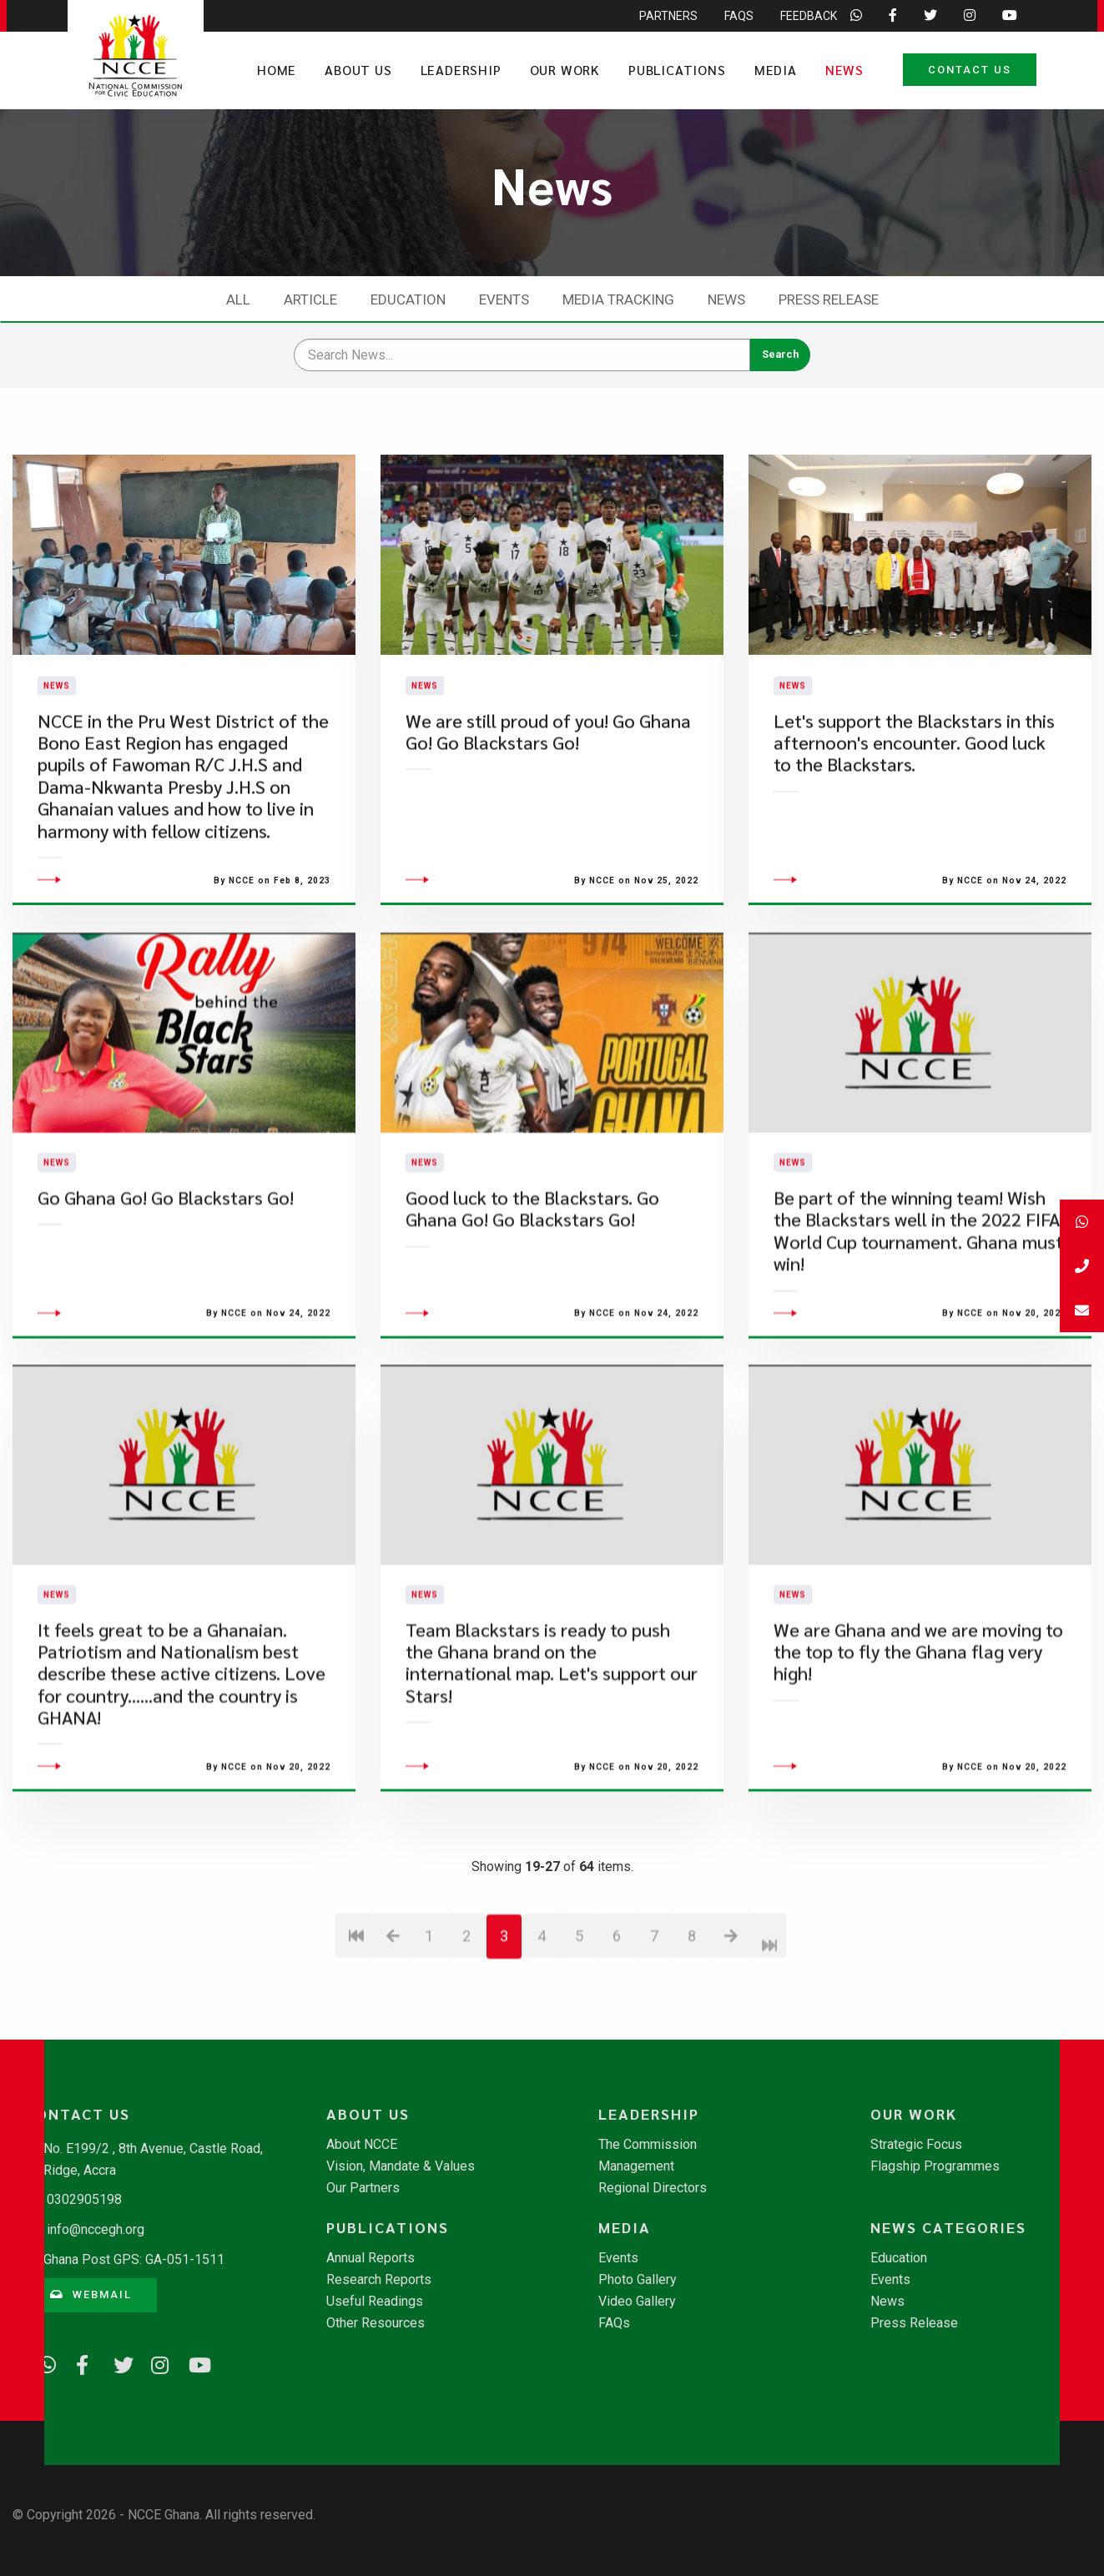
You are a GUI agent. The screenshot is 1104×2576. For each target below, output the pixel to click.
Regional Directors (652, 2188)
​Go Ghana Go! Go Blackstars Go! (166, 1299)
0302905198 (84, 2199)
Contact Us (969, 69)
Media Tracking (618, 299)
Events (504, 299)
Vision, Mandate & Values (400, 2166)
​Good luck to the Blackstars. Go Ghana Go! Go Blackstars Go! (532, 1310)
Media (775, 69)
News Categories (948, 2227)
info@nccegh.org (95, 2229)
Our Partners (363, 2188)
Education (408, 299)
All (238, 299)
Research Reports (378, 2280)
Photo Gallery (637, 2280)
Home (276, 69)
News (844, 69)
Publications (677, 69)
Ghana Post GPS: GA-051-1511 (133, 2259)
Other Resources (375, 2323)
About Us (358, 69)
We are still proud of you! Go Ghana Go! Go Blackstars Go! (548, 782)
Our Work (565, 69)
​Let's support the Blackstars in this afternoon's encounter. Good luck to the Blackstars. (914, 793)
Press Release (829, 299)
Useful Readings (374, 2301)
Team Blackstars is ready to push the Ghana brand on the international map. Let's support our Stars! (552, 1763)
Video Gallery (637, 2301)
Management (636, 2166)
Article (310, 299)
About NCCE (361, 2144)
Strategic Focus (916, 2144)
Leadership (461, 69)
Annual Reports (370, 2258)
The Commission (647, 2144)
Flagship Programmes (935, 2166)
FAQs (614, 2323)
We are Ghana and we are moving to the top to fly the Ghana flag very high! (918, 1752)
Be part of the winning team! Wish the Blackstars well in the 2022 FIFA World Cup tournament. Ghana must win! (918, 1332)
